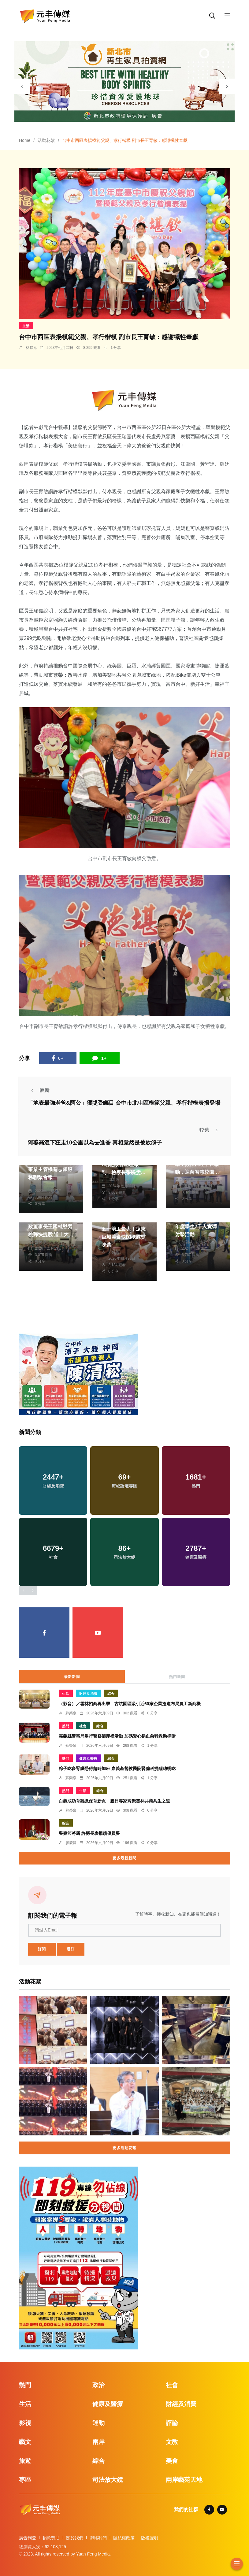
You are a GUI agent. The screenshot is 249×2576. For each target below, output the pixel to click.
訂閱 (42, 1949)
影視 (25, 2422)
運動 (98, 2422)
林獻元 (31, 348)
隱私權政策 (124, 2537)
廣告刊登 (27, 2537)
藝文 (25, 2441)
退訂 (71, 1949)
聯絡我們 (98, 2537)
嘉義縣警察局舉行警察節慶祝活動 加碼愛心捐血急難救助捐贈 (117, 1736)
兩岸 (98, 2441)
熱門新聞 (177, 1677)
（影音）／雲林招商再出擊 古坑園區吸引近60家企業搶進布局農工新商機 (130, 1703)
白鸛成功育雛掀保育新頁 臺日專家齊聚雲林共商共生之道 (114, 1800)
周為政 (113, 1179)
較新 (39, 1090)
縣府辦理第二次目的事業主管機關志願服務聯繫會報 (50, 1169)
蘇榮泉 (70, 1713)
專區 (25, 2479)
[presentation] (22, 86)
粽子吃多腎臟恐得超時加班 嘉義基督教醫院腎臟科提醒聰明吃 (117, 1768)
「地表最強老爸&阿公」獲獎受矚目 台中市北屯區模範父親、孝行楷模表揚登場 (124, 1103)
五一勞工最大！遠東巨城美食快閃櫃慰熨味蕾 (124, 1236)
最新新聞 (72, 1677)
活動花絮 (46, 140)
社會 (83, 1726)
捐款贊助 (51, 2537)
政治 (98, 2385)
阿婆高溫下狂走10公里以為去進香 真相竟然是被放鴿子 (95, 1142)
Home (24, 140)
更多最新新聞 (124, 1858)
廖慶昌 (70, 1843)
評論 (172, 2422)
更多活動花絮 (124, 2148)
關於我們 (74, 2537)
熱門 (65, 1726)
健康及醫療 (88, 1758)
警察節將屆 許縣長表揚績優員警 (89, 1833)
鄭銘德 (40, 1242)
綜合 (111, 1693)
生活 (26, 326)
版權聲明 (149, 2537)
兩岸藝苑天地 (184, 2479)
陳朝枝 (40, 1184)
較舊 (210, 1130)
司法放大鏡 (107, 2479)
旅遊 (25, 2460)
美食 (172, 2460)
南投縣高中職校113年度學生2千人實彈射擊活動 (196, 1226)
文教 (172, 2441)
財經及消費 (88, 1693)
